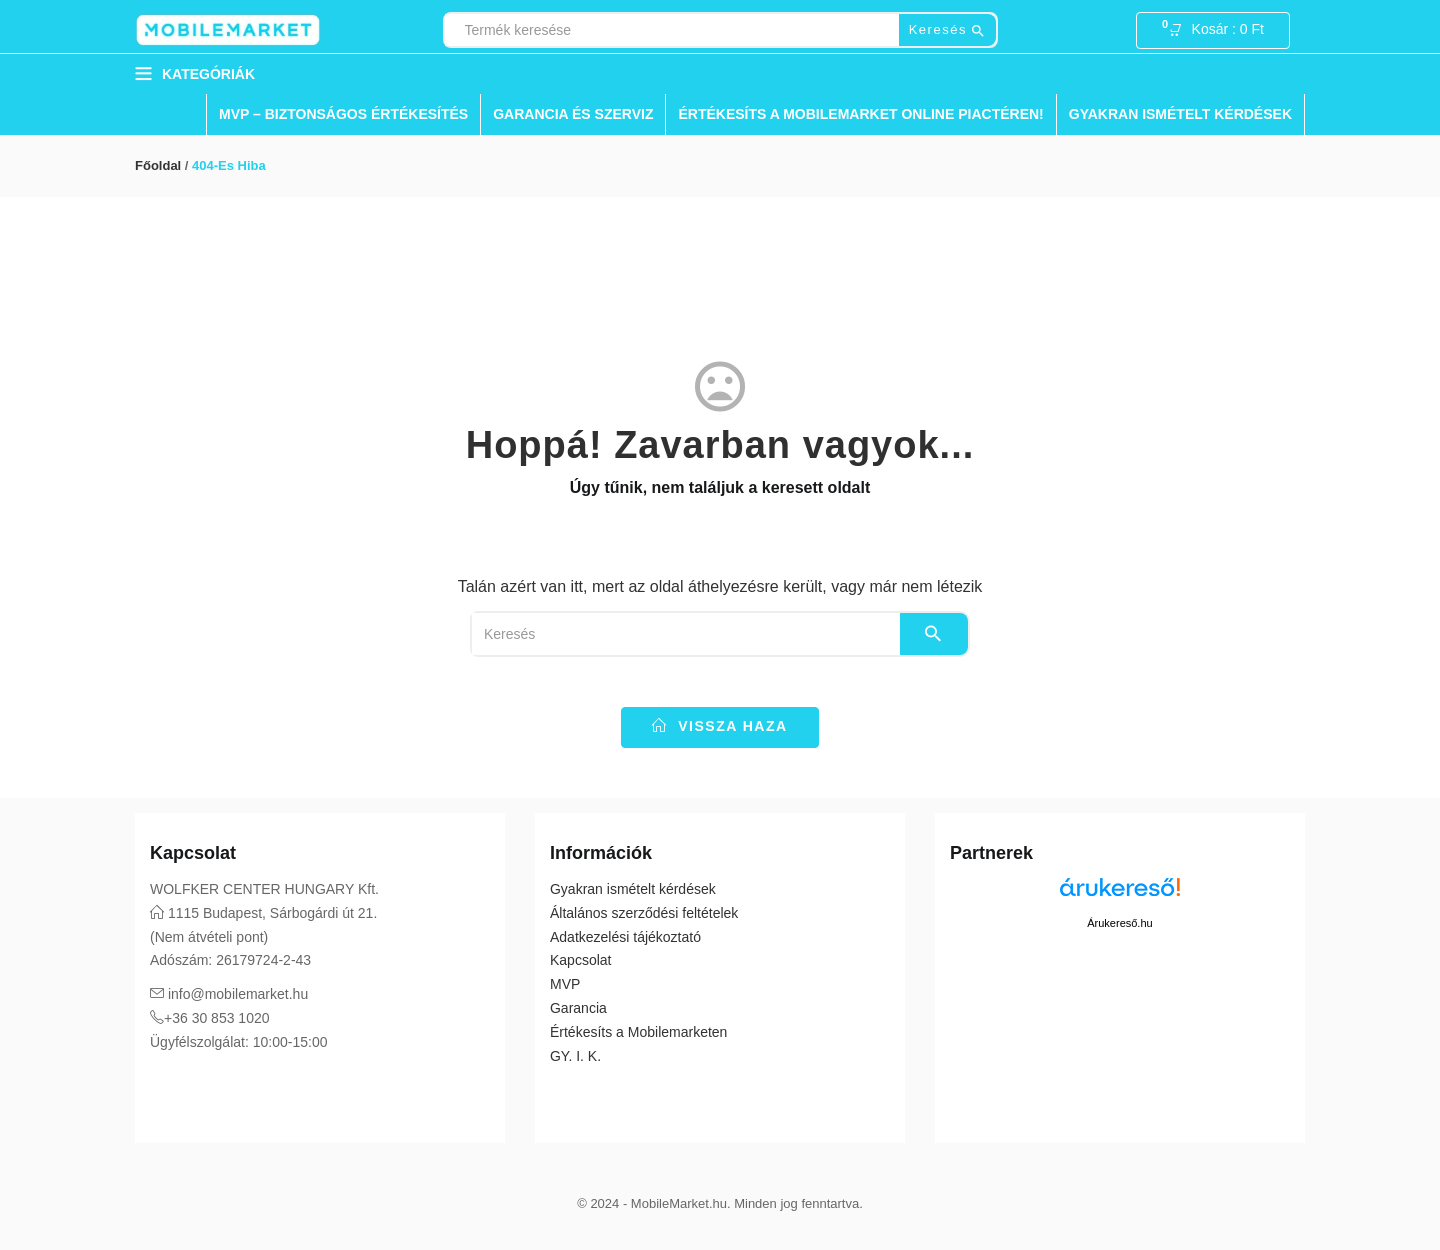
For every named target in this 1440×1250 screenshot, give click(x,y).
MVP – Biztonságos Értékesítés (343, 114)
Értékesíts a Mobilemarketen (638, 1032)
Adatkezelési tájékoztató (625, 937)
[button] (1222, 31)
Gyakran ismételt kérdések (1180, 114)
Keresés (947, 30)
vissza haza (719, 726)
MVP (565, 984)
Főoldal (158, 165)
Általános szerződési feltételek (644, 913)
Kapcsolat (580, 960)
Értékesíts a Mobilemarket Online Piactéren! (860, 114)
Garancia (578, 1008)
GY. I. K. (575, 1056)
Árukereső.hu (1119, 923)
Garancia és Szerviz (573, 114)
